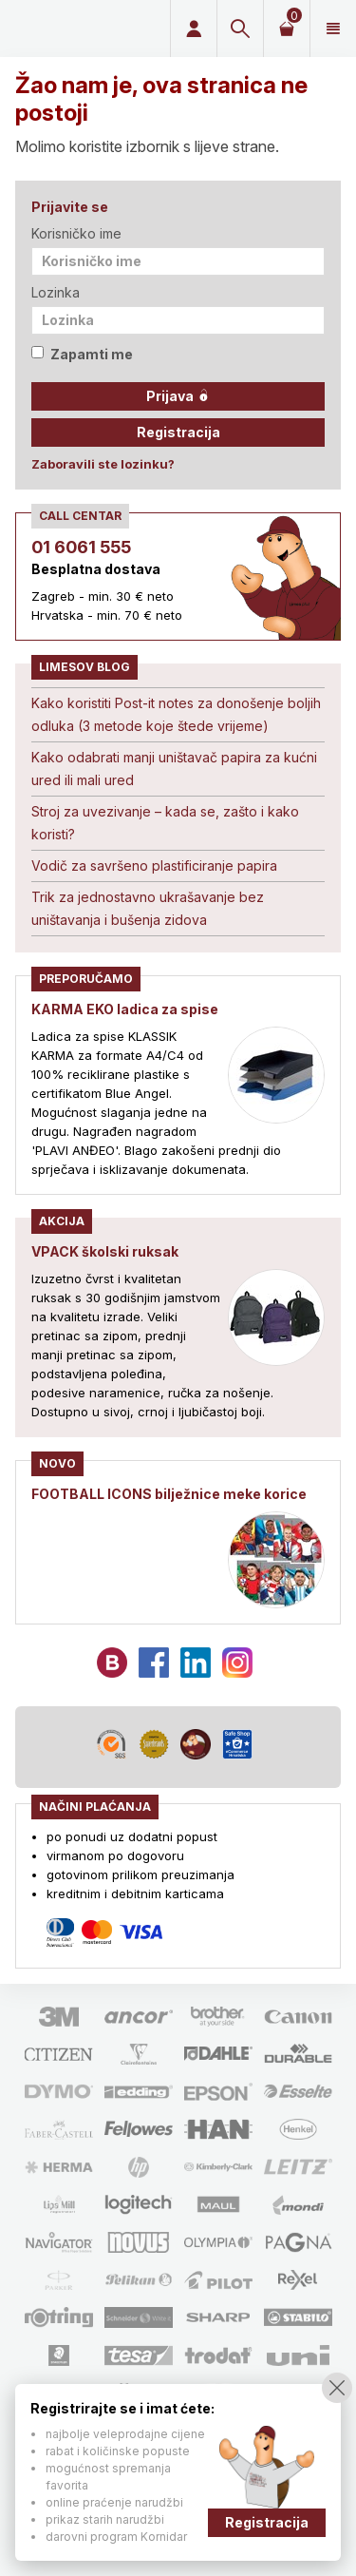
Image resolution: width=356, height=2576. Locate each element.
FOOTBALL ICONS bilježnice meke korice (169, 1494)
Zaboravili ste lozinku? (103, 463)
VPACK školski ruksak (104, 1251)
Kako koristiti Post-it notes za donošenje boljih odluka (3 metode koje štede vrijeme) (176, 714)
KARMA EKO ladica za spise (124, 1009)
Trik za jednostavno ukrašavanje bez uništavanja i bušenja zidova (147, 908)
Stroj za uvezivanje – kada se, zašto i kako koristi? (165, 822)
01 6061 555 (81, 547)
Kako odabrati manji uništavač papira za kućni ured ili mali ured (174, 768)
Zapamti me (82, 354)
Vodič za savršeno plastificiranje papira (154, 865)
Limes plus (81, 29)
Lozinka (55, 292)
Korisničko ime (76, 233)
